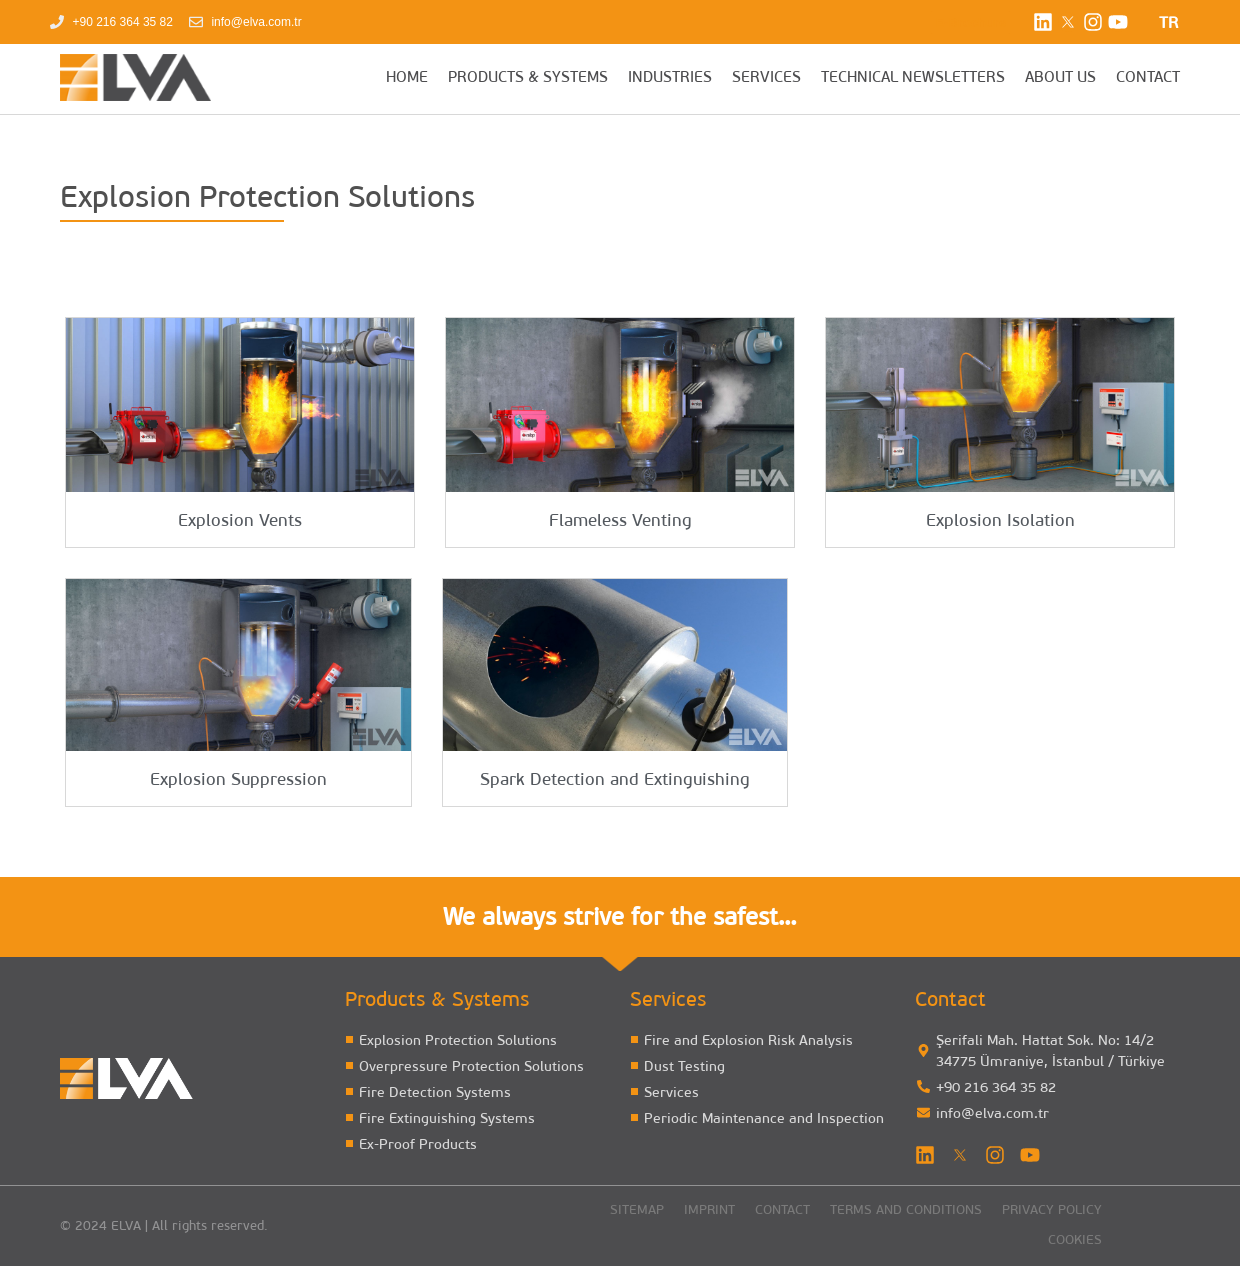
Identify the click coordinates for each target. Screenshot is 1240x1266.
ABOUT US (1060, 78)
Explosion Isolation (1000, 521)
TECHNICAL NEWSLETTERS (913, 78)
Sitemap (637, 1210)
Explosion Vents (240, 521)
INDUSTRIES (670, 78)
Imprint (709, 1210)
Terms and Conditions (906, 1210)
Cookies (1075, 1240)
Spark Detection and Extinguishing (615, 780)
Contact (782, 1210)
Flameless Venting (620, 521)
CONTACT (1148, 78)
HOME (407, 78)
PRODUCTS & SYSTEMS (528, 78)
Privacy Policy (1052, 1210)
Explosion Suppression (238, 780)
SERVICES (766, 78)
